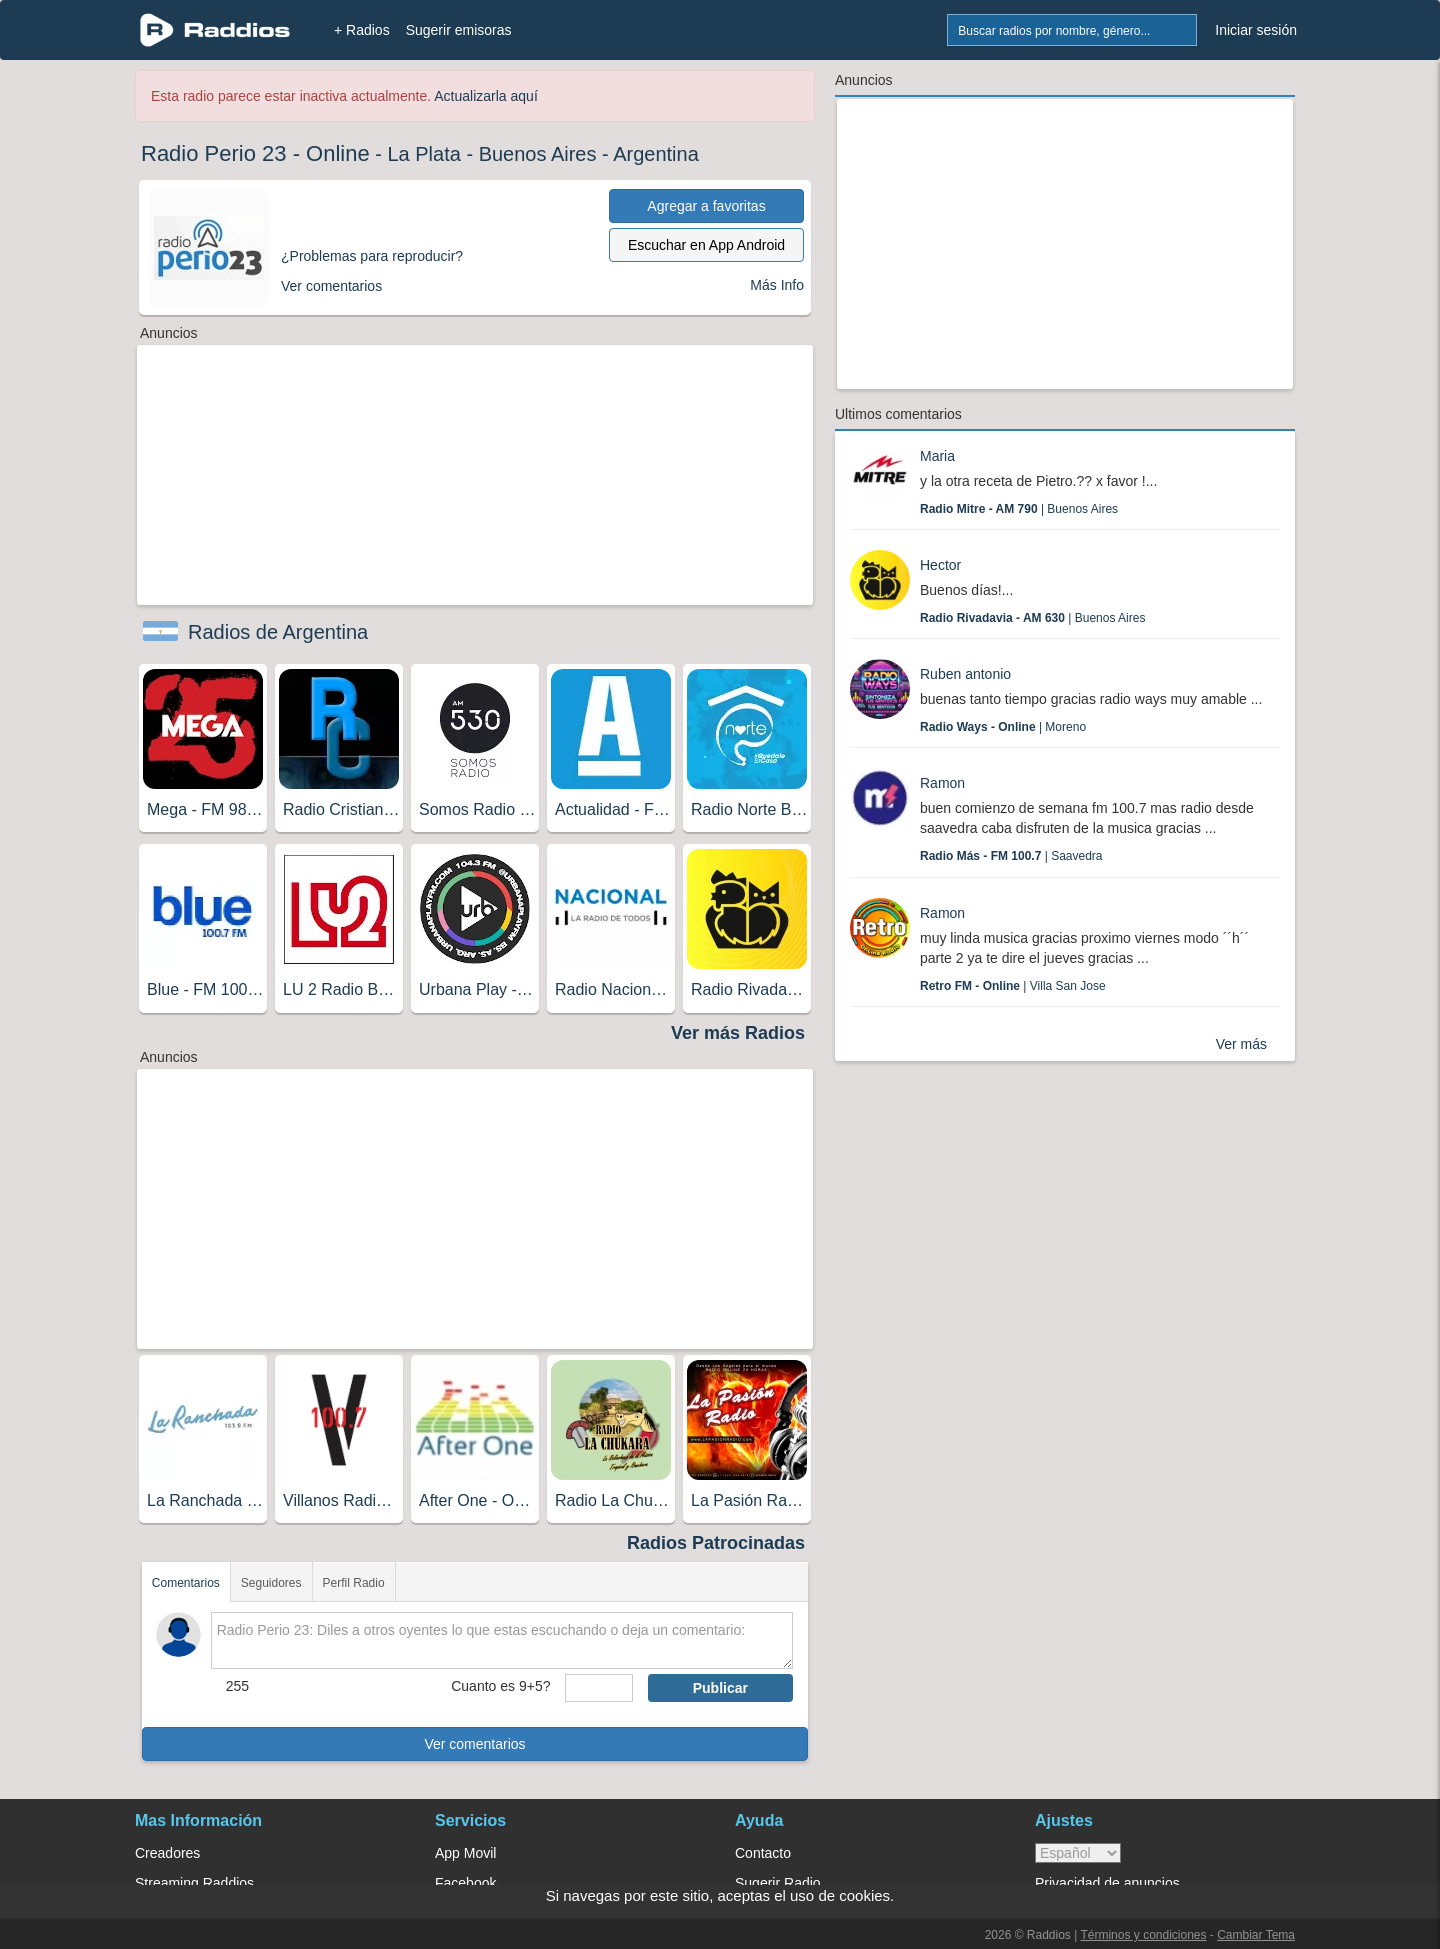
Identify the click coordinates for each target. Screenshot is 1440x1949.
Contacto (763, 1853)
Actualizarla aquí (486, 96)
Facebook (465, 1883)
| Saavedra (1011, 856)
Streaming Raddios (194, 1883)
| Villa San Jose (1013, 986)
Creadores (167, 1853)
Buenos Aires (538, 154)
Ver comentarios (474, 1744)
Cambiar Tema (1256, 1935)
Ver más (1241, 1044)
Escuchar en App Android (706, 245)
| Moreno (1003, 727)
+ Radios (362, 30)
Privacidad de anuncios (1107, 1883)
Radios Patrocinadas (716, 1543)
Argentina (656, 154)
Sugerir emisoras (459, 30)
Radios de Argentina (278, 632)
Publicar (720, 1688)
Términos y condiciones (1143, 1935)
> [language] (1078, 1853)
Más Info (777, 285)
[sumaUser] (598, 1688)
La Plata (423, 154)
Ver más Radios (738, 1033)
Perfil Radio (354, 1583)
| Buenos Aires (1019, 509)
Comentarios (186, 1583)
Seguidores (271, 1583)
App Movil (465, 1853)
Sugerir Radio (778, 1883)
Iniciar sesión (1256, 30)
